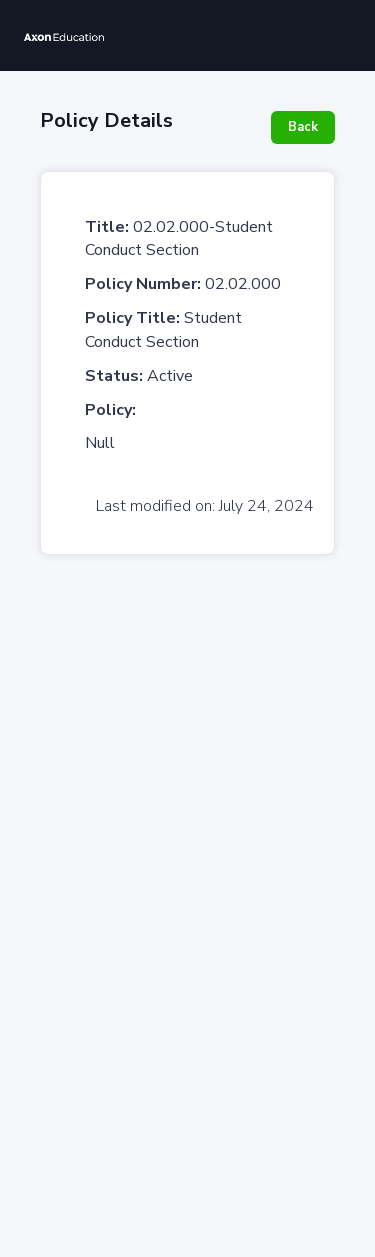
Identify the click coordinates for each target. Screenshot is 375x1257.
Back (303, 127)
